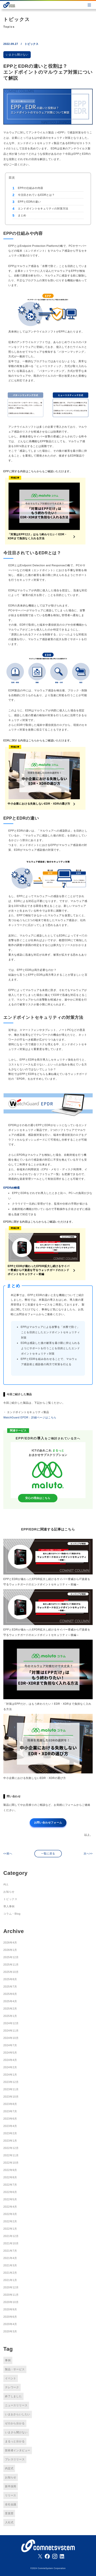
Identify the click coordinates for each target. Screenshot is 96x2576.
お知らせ (9, 1891)
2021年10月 (11, 2243)
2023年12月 (11, 2082)
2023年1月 (10, 2140)
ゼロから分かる (15, 2423)
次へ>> (88, 1853)
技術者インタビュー (17, 2450)
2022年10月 (11, 2162)
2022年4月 (10, 2206)
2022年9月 (10, 2170)
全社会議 (10, 2504)
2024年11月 (11, 2030)
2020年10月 (11, 2302)
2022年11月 (11, 2155)
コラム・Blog (11, 1913)
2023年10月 (11, 2096)
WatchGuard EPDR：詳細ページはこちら (29, 1417)
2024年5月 (10, 2052)
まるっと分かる (15, 2441)
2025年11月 (11, 1964)
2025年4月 (10, 2001)
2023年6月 (10, 2118)
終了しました (13, 2396)
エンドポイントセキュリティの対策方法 (43, 208)
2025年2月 (10, 2008)
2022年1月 (10, 2228)
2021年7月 (10, 2250)
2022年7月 (10, 2184)
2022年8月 (10, 2177)
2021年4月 (10, 2258)
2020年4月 (10, 2324)
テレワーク (12, 2387)
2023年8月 (10, 2104)
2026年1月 (10, 1950)
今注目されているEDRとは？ (36, 194)
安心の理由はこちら (37, 1498)
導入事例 (9, 1906)
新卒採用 (10, 2486)
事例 (8, 2360)
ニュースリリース (16, 2405)
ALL (6, 1884)
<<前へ (7, 1853)
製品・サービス (15, 2369)
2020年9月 (10, 2309)
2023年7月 (10, 2111)
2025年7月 (10, 1986)
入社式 (9, 2522)
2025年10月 (11, 1972)
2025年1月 (10, 2016)
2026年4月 (10, 1942)
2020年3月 (10, 2331)
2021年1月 (10, 2280)
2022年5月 (10, 2199)
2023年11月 (11, 2089)
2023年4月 (10, 2126)
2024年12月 (11, 2023)
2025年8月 (10, 1979)
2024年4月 (10, 2060)
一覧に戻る (48, 1853)
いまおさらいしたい (17, 2414)
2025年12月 (11, 1957)
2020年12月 (11, 2287)
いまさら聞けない (16, 2432)
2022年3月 (10, 2214)
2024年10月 (11, 2038)
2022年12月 (11, 2148)
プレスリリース (15, 2459)
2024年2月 (10, 2067)
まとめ (22, 215)
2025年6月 (10, 1994)
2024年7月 (10, 2045)
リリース (10, 2495)
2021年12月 (11, 2236)
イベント (10, 2378)
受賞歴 (9, 2513)
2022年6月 (10, 2192)
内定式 (9, 2468)
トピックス (10, 1899)
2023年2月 (10, 2133)
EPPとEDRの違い (29, 201)
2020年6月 (10, 2316)
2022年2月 (10, 2221)
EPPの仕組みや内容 (30, 188)
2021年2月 (10, 2272)
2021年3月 (10, 2265)
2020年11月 (11, 2294)
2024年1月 (10, 2074)
